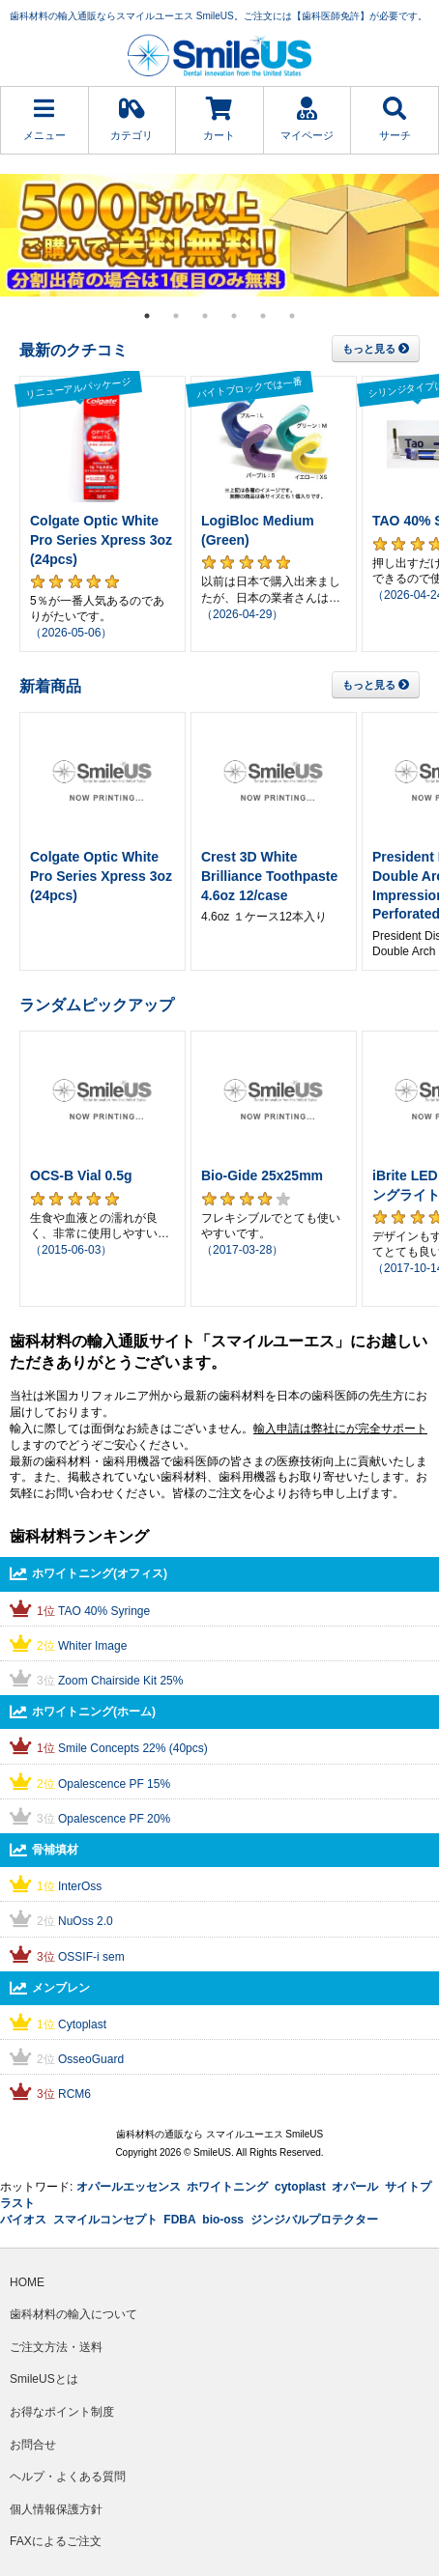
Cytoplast (82, 2024)
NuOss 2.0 (85, 1921)
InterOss (80, 1886)
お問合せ (33, 2444)
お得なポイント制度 (62, 2412)
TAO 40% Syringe (104, 1611)
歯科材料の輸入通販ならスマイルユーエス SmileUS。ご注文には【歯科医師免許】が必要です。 (218, 16)
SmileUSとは (44, 2379)
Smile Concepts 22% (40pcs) (133, 1748)
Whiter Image (92, 1646)
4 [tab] (234, 316)
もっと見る (375, 348)
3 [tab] (205, 316)
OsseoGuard (91, 2059)
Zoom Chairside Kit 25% (120, 1680)
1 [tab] (147, 316)
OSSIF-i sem (91, 1957)
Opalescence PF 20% (114, 1819)
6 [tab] (292, 316)
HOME (27, 2282)
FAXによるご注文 (56, 2541)
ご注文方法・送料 (56, 2347)
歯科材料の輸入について (73, 2314)
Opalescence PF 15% (114, 1784)
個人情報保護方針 (56, 2509)
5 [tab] (263, 316)
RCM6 (74, 2094)
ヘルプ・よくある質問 (68, 2476)
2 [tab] (176, 316)
